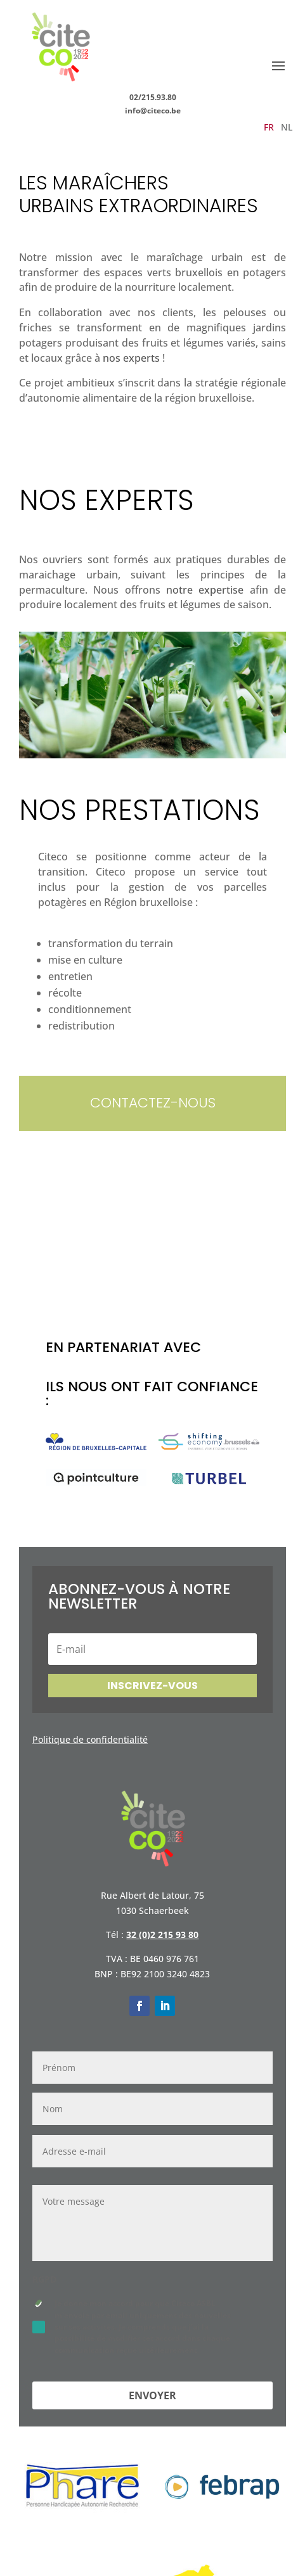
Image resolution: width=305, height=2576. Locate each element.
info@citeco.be (153, 110)
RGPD (44, 2279)
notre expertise (204, 590)
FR (269, 128)
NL (286, 128)
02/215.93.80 (152, 97)
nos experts (131, 358)
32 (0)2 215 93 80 (162, 1935)
